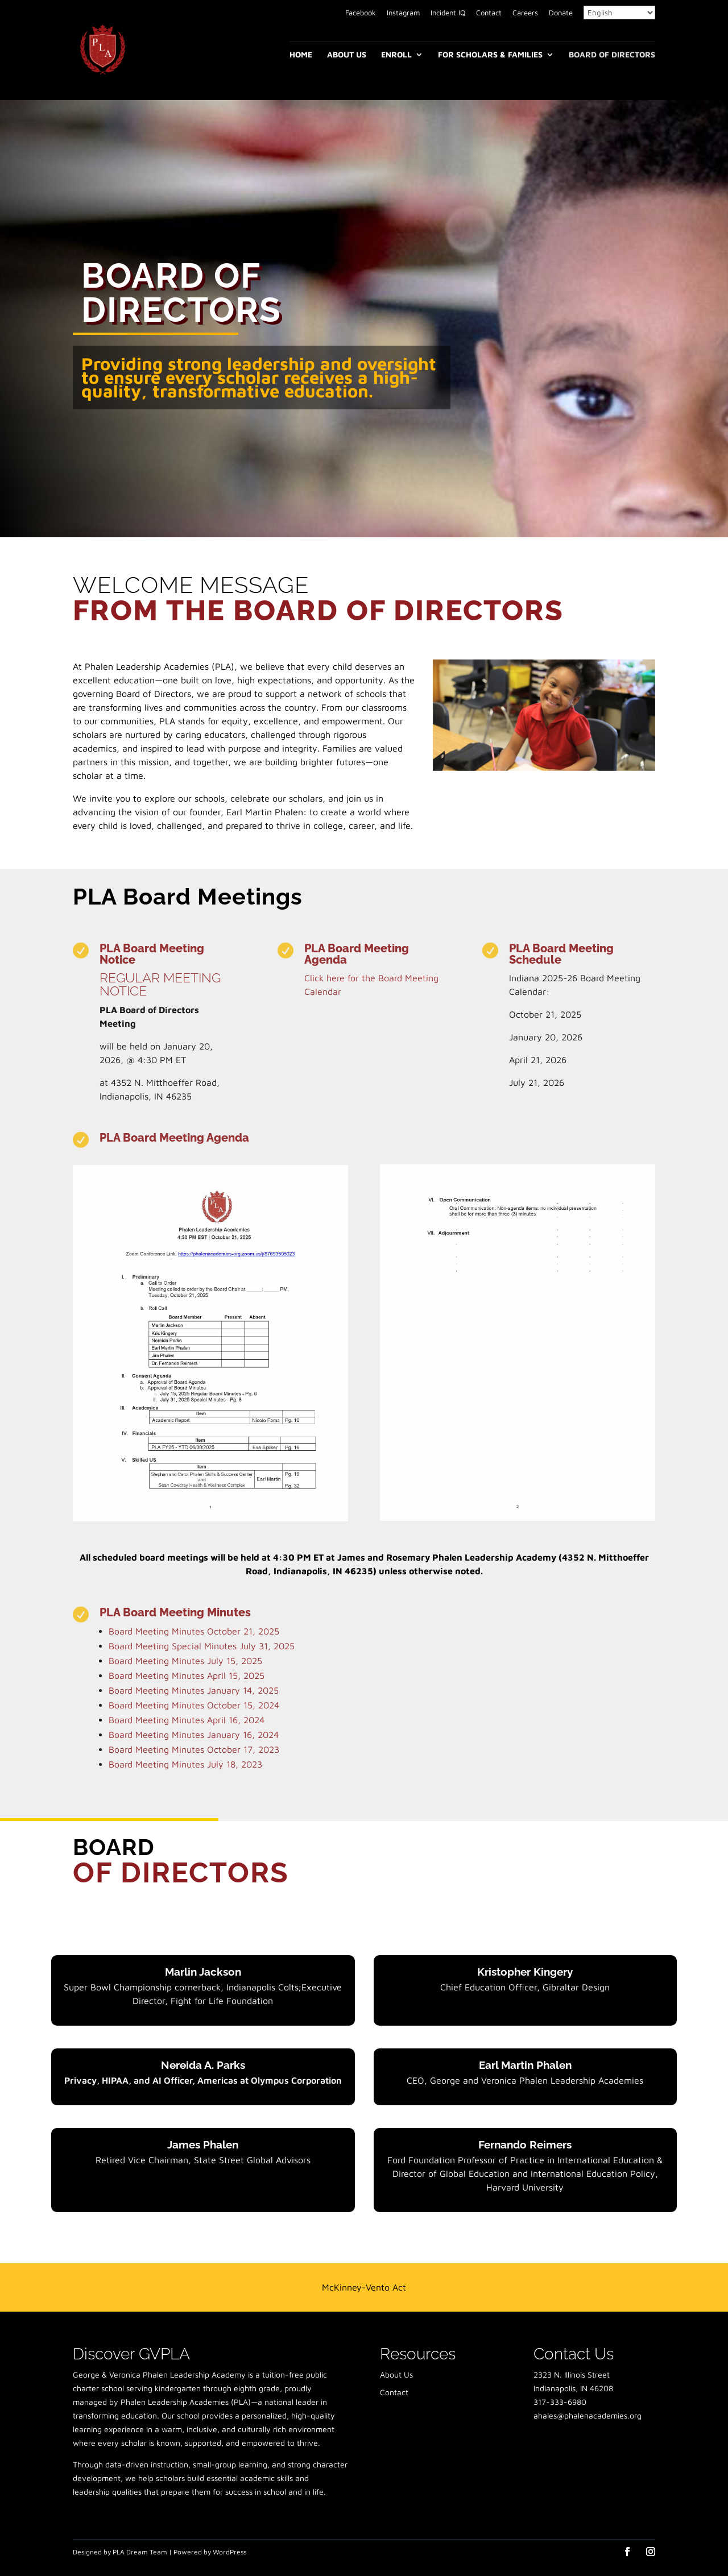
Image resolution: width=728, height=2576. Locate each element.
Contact (489, 13)
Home (300, 55)
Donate (561, 13)
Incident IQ (448, 13)
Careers (525, 13)
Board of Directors (612, 55)
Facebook (360, 13)
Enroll (396, 55)
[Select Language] (619, 12)
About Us (346, 55)
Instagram (403, 13)
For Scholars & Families (490, 55)
